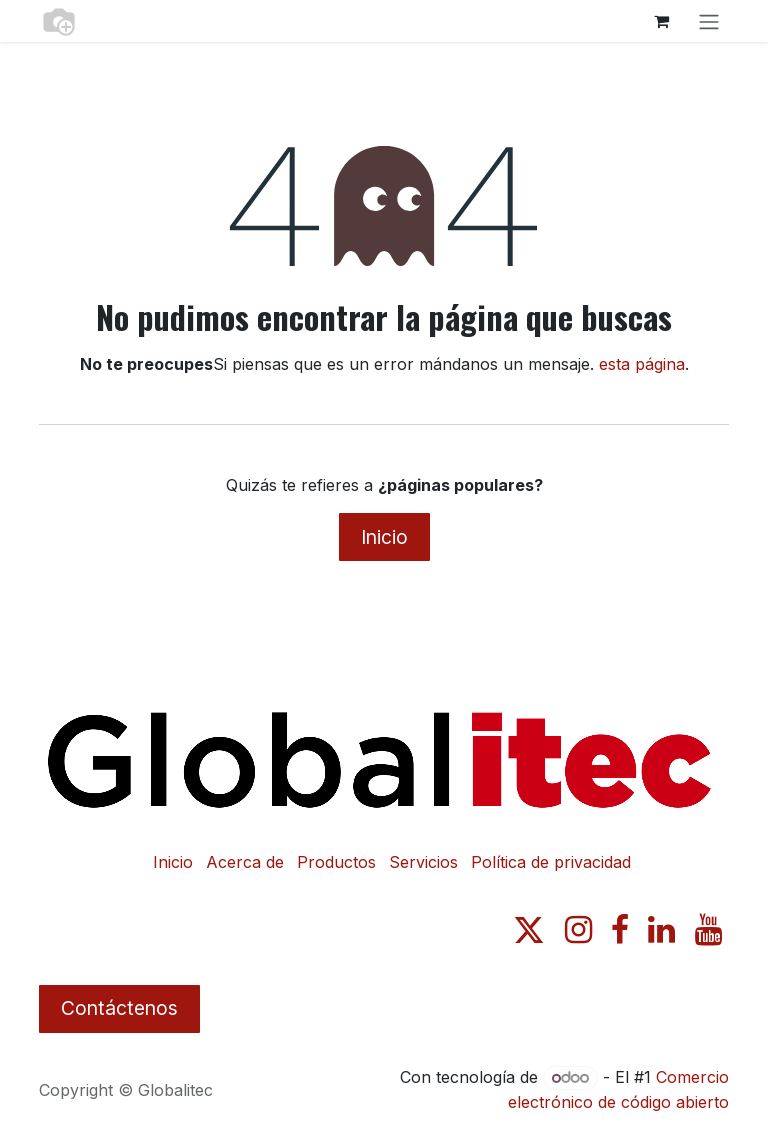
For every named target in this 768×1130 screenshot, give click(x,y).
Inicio (384, 537)
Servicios (423, 862)
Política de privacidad (551, 862)
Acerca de (245, 862)
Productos (336, 862)
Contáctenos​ (119, 1008)
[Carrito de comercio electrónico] (661, 21)
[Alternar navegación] (709, 21)
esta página (642, 364)
